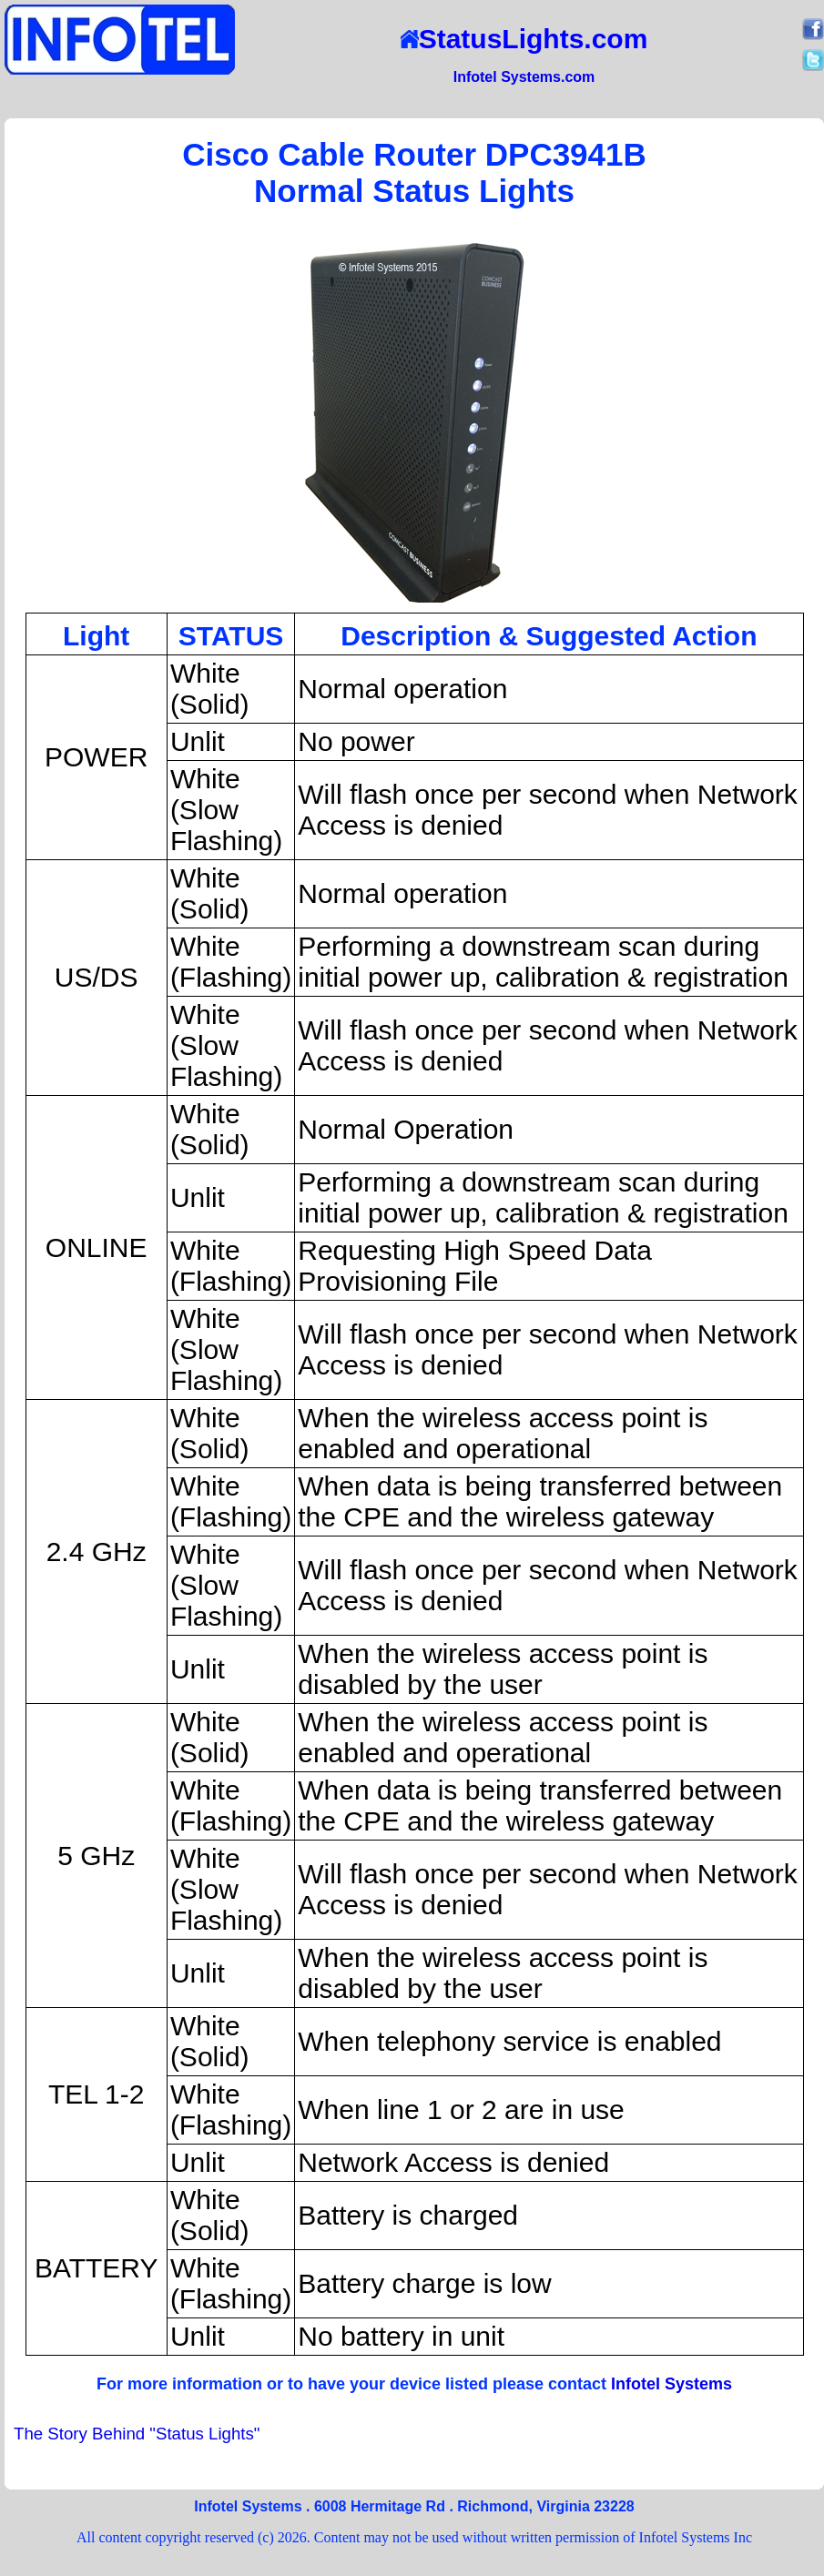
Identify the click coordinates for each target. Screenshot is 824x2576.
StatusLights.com (524, 39)
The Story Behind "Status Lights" (136, 2433)
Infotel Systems (671, 2384)
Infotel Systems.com (524, 77)
